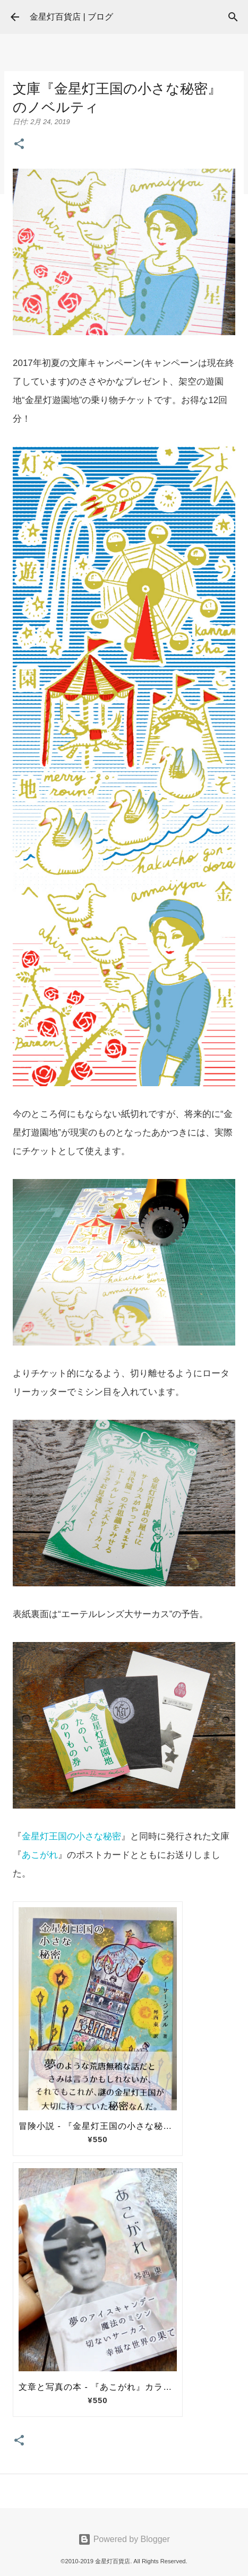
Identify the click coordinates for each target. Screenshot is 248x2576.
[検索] (233, 17)
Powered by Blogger (124, 2539)
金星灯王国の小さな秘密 (71, 1836)
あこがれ (40, 1855)
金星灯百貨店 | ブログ (71, 16)
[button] (19, 144)
